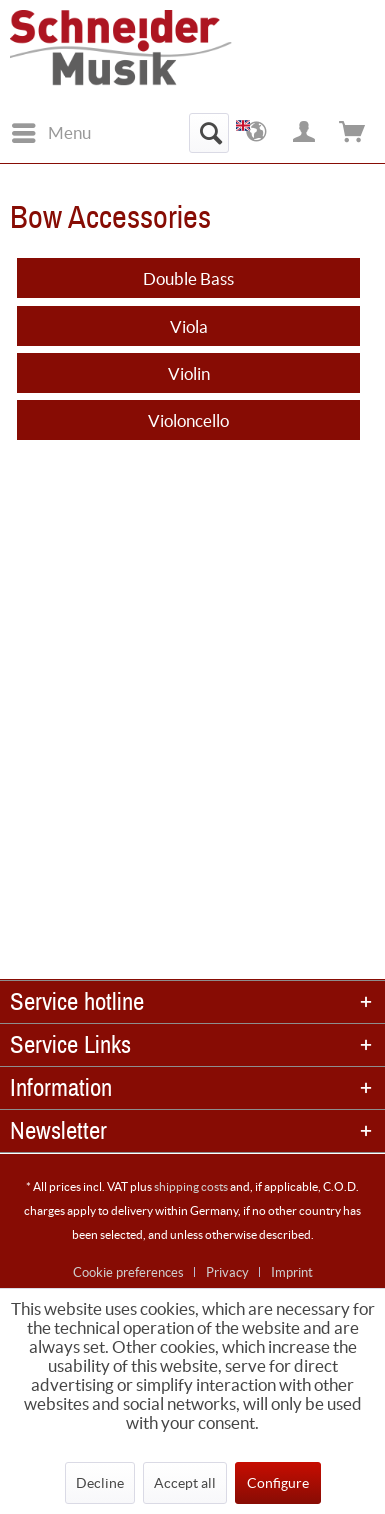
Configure (278, 1483)
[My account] (305, 133)
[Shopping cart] (353, 133)
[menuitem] (50, 133)
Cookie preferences (128, 1272)
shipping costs (191, 1186)
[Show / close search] (209, 133)
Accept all (185, 1483)
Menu (51, 129)
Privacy (227, 1272)
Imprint (292, 1272)
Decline (100, 1483)
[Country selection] (257, 133)
